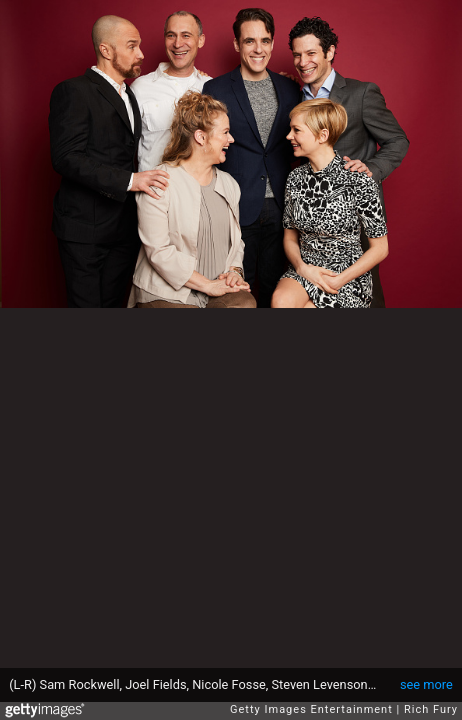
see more (426, 684)
